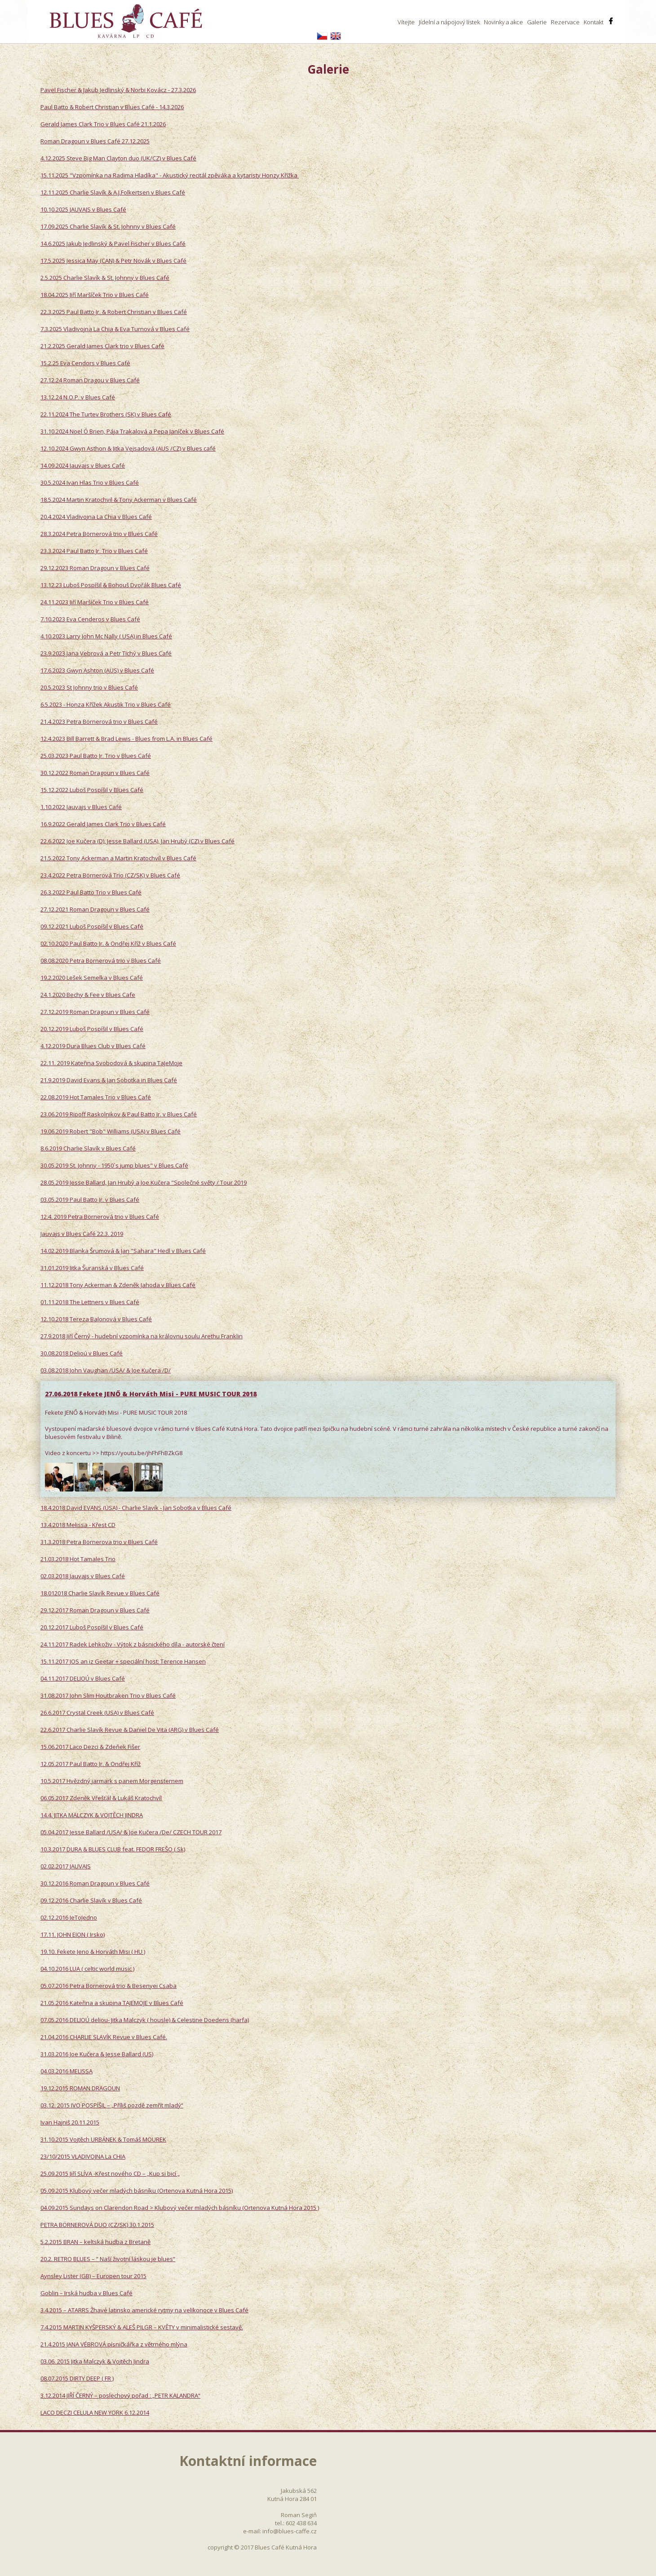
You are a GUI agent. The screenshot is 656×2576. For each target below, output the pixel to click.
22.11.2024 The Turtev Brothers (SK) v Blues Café (105, 414)
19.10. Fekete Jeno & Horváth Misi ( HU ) (92, 1951)
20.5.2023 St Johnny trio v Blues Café (89, 687)
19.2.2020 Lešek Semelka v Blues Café (91, 978)
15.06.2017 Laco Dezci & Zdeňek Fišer (90, 1747)
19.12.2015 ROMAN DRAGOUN (80, 2088)
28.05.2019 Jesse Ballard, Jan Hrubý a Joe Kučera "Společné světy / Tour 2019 (143, 1182)
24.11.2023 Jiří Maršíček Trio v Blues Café (94, 602)
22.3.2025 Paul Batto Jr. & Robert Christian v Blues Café (113, 312)
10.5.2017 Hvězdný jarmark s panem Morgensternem (111, 1781)
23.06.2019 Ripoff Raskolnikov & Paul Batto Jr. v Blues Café (118, 1114)
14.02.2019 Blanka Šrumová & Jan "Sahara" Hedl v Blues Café (123, 1251)
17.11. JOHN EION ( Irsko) (72, 1934)
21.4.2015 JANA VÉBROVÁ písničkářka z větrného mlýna (113, 2344)
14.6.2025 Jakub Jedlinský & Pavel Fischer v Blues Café (113, 243)
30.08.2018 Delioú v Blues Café (81, 1353)
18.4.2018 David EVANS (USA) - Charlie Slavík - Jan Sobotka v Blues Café (135, 1508)
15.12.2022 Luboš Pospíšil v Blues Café (91, 790)
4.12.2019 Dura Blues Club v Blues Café (93, 1046)
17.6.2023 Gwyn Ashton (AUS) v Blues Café (97, 670)
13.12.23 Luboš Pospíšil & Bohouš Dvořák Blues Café (110, 585)
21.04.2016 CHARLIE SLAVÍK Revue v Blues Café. (103, 2037)
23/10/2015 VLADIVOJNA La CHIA (82, 2156)
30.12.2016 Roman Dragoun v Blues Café (95, 1883)
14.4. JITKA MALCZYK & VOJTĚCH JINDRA (91, 1815)
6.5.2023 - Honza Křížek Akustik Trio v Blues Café (105, 704)
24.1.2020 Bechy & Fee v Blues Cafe (87, 995)
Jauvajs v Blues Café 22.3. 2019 (81, 1234)
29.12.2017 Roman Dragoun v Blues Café (95, 1610)
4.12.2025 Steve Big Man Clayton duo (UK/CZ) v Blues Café (118, 158)
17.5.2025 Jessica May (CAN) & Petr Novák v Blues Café (113, 261)
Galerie (537, 22)
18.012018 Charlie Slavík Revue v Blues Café (100, 1593)
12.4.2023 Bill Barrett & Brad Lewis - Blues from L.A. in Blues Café (126, 739)
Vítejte (406, 22)
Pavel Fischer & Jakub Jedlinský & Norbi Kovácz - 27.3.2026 (118, 90)
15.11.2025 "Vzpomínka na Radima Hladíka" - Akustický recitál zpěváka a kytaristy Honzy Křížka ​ (169, 175)
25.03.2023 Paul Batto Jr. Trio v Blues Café (95, 756)
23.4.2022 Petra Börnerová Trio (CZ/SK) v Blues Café (110, 875)
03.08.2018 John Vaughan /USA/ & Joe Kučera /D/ (105, 1370)
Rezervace (565, 22)
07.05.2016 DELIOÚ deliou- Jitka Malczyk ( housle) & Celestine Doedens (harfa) (144, 2020)
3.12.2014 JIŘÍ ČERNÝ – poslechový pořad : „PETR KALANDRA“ (120, 2395)
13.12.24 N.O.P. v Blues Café (77, 397)
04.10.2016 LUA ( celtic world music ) (87, 1969)
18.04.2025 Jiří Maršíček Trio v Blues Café (94, 295)
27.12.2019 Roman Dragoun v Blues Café (95, 1012)
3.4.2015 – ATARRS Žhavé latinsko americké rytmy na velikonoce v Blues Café (144, 2310)
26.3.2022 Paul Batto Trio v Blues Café (91, 892)
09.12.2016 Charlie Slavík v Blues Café (91, 1900)
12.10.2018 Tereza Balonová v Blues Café (96, 1319)
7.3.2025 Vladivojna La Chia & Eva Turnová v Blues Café (115, 329)
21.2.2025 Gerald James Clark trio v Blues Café (102, 346)
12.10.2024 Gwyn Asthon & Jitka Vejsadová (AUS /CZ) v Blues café (128, 448)
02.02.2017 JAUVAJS (65, 1866)
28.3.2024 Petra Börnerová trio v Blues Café (99, 534)
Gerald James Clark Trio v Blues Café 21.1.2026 (103, 124)
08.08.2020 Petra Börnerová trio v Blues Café (100, 960)
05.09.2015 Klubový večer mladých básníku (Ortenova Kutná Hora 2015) (136, 2191)
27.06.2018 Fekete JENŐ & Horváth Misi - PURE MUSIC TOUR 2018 (151, 1394)
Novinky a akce (503, 22)
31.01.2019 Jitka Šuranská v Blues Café (92, 1268)
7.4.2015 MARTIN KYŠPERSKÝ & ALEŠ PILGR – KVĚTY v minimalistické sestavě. (141, 2327)
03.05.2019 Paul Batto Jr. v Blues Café (89, 1199)
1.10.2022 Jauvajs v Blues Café (81, 807)
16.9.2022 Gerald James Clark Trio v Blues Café (103, 824)
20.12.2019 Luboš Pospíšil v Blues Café (91, 1029)
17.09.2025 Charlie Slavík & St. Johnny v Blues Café (108, 226)
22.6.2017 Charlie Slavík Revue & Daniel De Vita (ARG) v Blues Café (129, 1730)
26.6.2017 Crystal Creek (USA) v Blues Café (97, 1712)
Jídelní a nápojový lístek (449, 22)
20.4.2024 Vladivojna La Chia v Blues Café (96, 517)
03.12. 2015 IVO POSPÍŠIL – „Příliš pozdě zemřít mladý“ (111, 2105)
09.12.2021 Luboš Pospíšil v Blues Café (91, 926)
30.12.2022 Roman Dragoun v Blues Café (95, 773)
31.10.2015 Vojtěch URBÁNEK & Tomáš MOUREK (103, 2139)
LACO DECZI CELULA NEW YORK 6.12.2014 (94, 2412)
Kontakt (593, 22)
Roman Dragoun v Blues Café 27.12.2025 (95, 141)
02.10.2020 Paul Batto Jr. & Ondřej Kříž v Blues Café (108, 943)
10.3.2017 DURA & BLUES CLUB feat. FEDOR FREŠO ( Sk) (112, 1849)
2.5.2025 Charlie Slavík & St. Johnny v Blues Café (104, 278)
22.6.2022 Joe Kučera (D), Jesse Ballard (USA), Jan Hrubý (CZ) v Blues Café (137, 841)
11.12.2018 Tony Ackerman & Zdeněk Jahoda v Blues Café (117, 1285)
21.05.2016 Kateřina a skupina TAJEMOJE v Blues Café (111, 2003)
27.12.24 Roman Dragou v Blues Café (90, 380)
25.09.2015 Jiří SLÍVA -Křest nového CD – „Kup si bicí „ (110, 2173)
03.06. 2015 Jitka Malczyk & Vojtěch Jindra (94, 2361)
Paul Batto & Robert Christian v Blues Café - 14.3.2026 (112, 107)
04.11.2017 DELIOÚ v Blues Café (82, 1678)
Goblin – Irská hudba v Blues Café (86, 2293)
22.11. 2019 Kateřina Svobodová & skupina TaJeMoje (111, 1063)
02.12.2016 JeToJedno (68, 1917)
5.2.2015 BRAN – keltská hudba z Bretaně (95, 2242)
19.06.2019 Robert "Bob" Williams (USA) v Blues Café (110, 1131)
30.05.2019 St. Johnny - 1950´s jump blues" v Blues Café (114, 1165)
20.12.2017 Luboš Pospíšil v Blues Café (91, 1627)
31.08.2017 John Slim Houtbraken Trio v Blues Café (108, 1695)
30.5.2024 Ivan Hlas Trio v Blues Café (89, 482)
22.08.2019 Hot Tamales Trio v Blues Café (95, 1097)
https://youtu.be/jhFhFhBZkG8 (141, 1453)
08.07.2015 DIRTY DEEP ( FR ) (77, 2378)
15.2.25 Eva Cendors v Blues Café (85, 363)
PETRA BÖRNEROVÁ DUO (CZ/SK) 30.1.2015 (97, 2225)
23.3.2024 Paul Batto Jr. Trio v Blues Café (94, 551)
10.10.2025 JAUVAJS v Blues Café (83, 209)
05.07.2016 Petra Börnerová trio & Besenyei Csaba (108, 1986)
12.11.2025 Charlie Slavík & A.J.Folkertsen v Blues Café (112, 192)
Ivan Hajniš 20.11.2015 (69, 2122)
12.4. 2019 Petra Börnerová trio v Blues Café (99, 1217)
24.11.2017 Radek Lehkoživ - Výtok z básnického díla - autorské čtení (132, 1644)
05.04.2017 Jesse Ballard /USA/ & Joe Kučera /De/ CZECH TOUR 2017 (131, 1832)
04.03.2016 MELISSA (66, 2071)
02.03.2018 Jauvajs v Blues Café (82, 1576)
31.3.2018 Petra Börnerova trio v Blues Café (99, 1542)
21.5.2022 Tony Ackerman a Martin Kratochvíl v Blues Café (118, 858)
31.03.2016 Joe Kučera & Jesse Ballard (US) (96, 2054)
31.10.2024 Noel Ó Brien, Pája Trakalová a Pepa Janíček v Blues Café (132, 431)
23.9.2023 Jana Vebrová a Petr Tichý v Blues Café (106, 653)
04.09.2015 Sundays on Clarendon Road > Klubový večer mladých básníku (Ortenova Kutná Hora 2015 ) (179, 2208)
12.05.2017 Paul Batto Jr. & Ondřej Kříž (90, 1764)
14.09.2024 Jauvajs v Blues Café (82, 465)
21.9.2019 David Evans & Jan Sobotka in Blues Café (108, 1080)
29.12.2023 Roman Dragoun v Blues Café (95, 568)
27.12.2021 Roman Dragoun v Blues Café (95, 909)
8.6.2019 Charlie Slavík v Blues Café (88, 1148)
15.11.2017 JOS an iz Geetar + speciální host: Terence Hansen (123, 1661)
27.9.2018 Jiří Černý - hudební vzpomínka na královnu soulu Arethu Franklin (141, 1336)
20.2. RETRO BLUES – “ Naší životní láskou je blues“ (107, 2259)
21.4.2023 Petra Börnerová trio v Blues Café (99, 721)
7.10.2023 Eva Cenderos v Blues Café (90, 619)
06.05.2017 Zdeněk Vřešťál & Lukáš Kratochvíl (101, 1798)
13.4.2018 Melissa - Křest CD (77, 1525)
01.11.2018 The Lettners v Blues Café (89, 1302)
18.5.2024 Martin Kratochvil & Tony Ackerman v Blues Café (118, 500)
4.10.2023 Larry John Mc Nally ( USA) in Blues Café (106, 636)
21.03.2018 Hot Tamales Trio (77, 1559)
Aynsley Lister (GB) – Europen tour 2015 (93, 2276)
